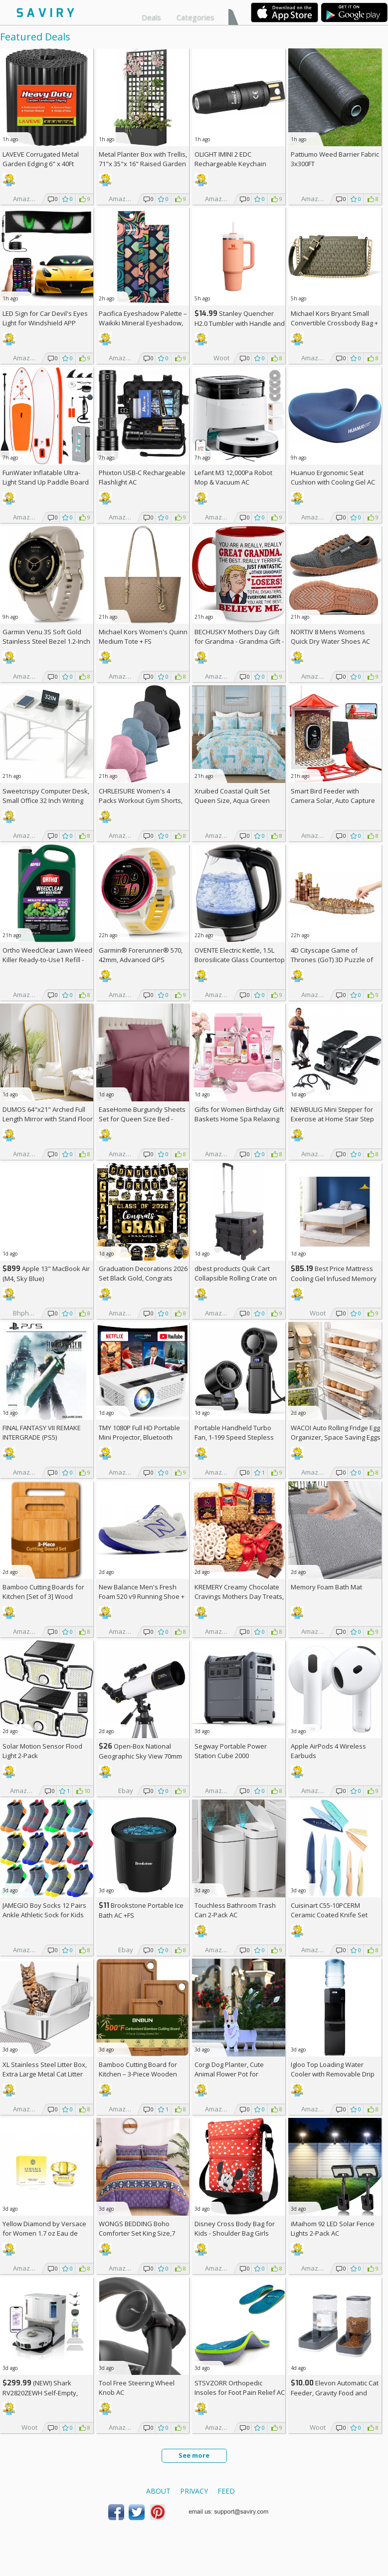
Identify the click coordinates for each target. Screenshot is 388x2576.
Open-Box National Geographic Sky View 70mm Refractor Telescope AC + (140, 1756)
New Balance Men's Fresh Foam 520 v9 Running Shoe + (142, 1596)
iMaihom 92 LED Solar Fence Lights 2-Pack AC (333, 2228)
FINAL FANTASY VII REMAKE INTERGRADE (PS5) (41, 1432)
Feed (226, 2491)
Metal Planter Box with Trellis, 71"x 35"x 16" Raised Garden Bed (143, 164)
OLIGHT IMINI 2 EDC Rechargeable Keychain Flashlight (230, 164)
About (158, 2491)
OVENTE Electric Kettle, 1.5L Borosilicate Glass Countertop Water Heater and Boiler (239, 960)
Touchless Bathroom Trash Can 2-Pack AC (235, 1910)
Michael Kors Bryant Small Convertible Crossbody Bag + (334, 323)
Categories (195, 17)
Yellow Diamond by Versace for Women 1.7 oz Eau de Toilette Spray (44, 2233)
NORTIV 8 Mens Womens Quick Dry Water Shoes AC (330, 636)
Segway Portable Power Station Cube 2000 (230, 1751)
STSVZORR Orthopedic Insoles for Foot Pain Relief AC (239, 2387)
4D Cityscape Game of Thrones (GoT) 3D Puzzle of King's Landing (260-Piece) (332, 960)
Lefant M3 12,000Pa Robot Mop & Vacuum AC (233, 477)
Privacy (194, 2491)
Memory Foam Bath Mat (326, 1586)
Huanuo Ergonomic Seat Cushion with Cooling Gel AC (333, 477)
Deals (151, 17)
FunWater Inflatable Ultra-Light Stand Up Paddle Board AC (45, 482)
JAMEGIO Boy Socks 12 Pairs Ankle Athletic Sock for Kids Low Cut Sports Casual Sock (44, 1915)
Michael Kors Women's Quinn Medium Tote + (143, 636)
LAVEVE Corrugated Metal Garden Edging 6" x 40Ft (40, 159)
